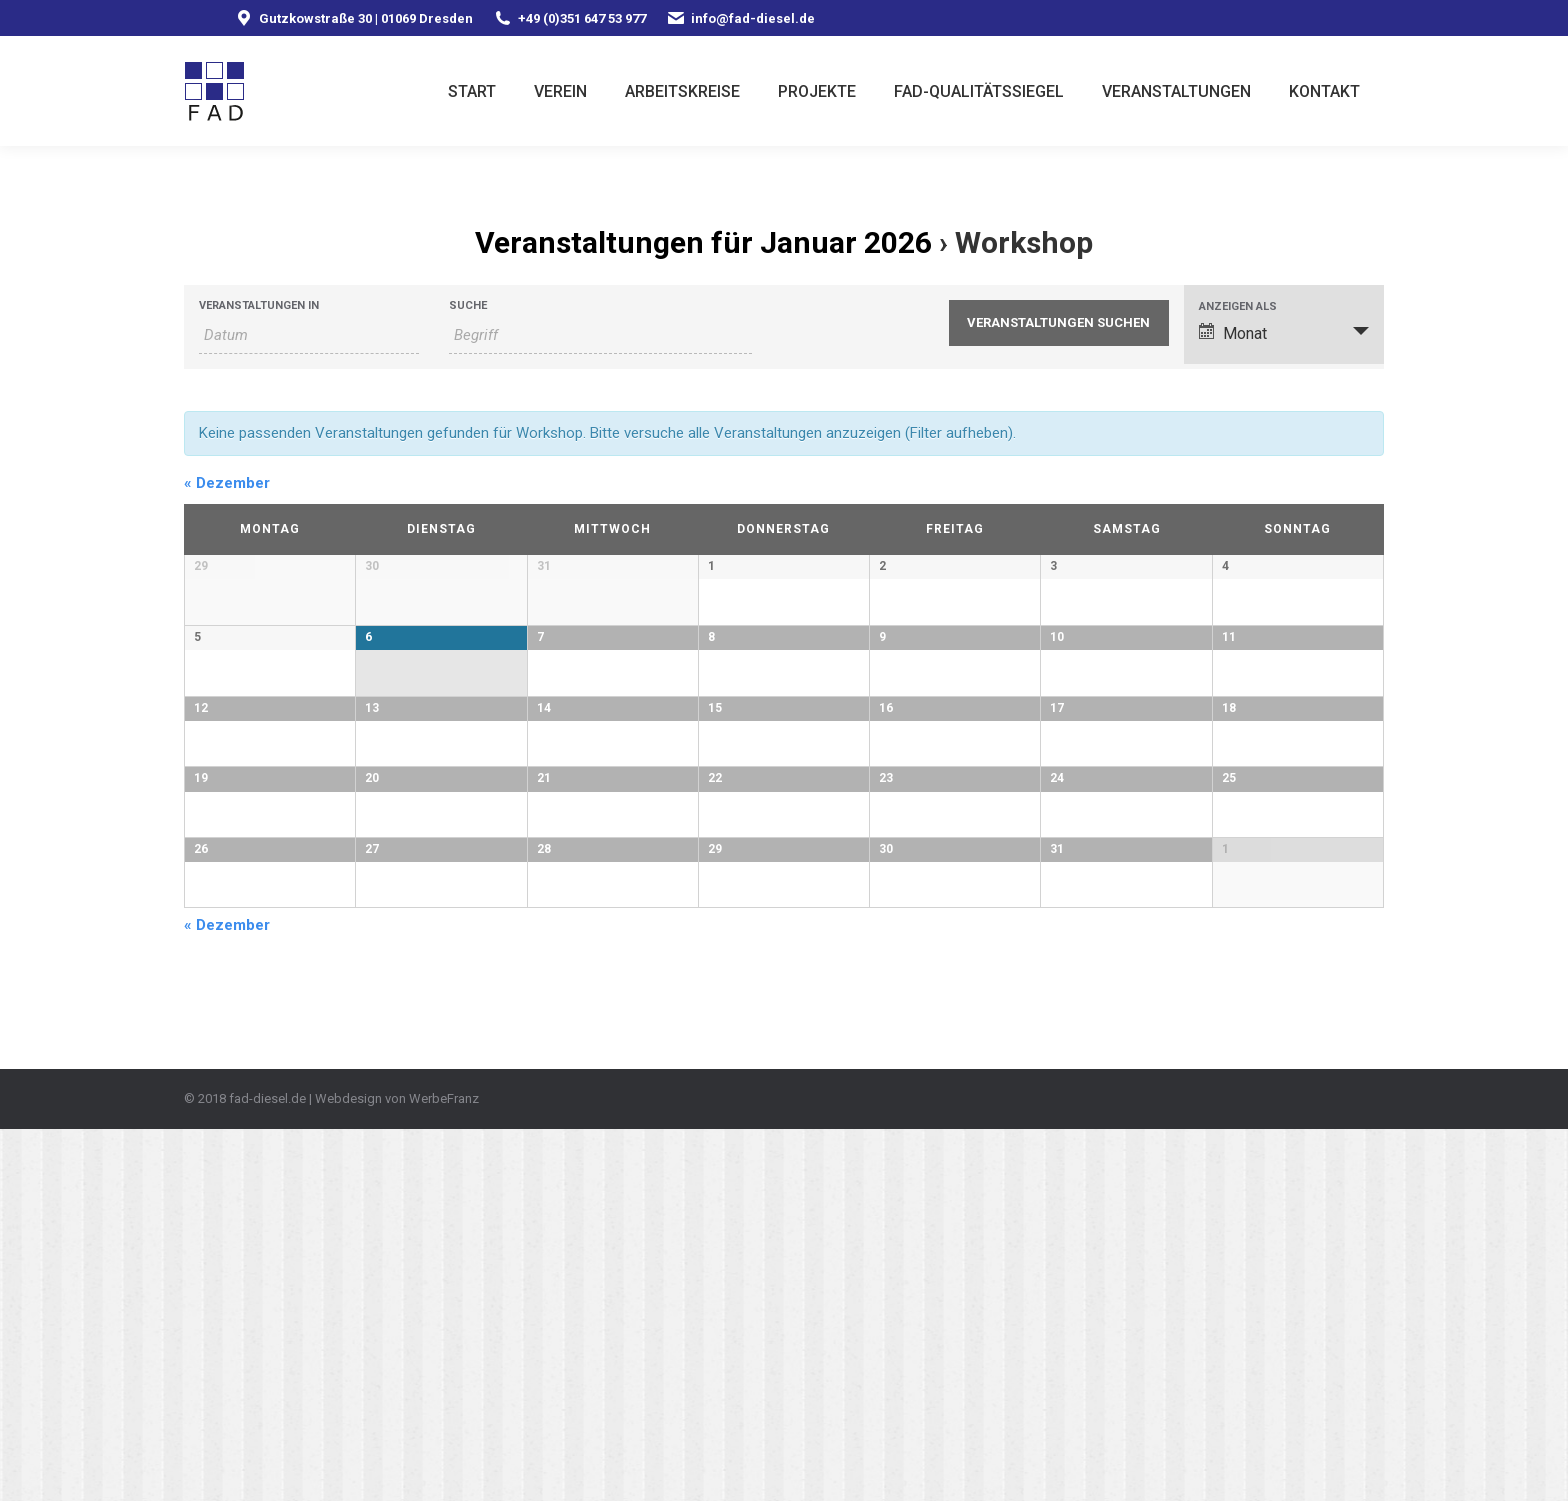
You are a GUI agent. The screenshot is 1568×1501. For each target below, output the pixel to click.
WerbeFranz (444, 1470)
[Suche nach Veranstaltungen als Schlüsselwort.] (600, 335)
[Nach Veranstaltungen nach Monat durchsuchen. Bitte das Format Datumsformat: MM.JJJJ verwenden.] (309, 335)
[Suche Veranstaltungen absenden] (1059, 323)
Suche (468, 305)
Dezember (227, 483)
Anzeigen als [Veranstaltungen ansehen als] (1238, 306)
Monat (1233, 333)
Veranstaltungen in (259, 305)
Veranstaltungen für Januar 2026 (703, 242)
